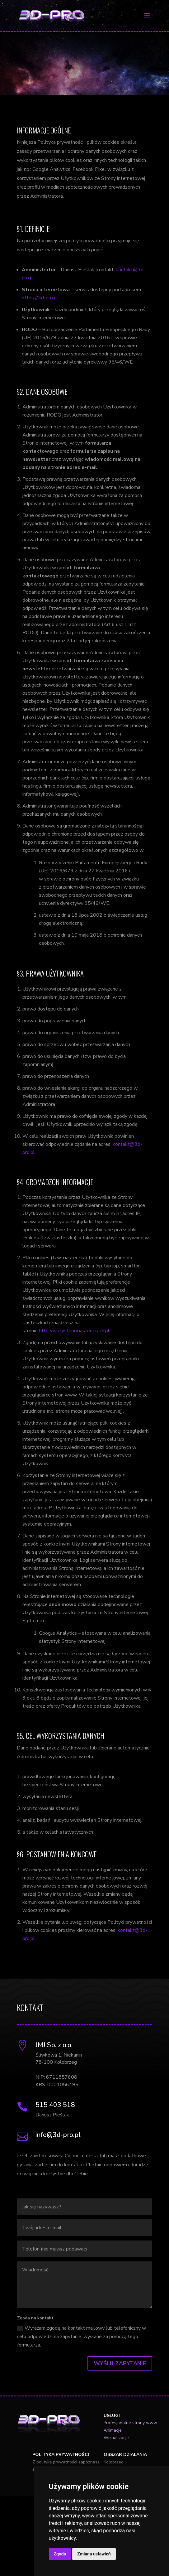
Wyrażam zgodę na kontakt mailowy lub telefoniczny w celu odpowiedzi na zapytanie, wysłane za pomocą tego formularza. (81, 2336)
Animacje (113, 2430)
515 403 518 (55, 2105)
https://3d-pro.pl (40, 297)
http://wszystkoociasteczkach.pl (74, 1330)
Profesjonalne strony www (130, 2423)
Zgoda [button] (60, 2553)
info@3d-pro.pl (58, 2134)
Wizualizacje (116, 2438)
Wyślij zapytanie (120, 2363)
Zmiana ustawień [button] (93, 2553)
